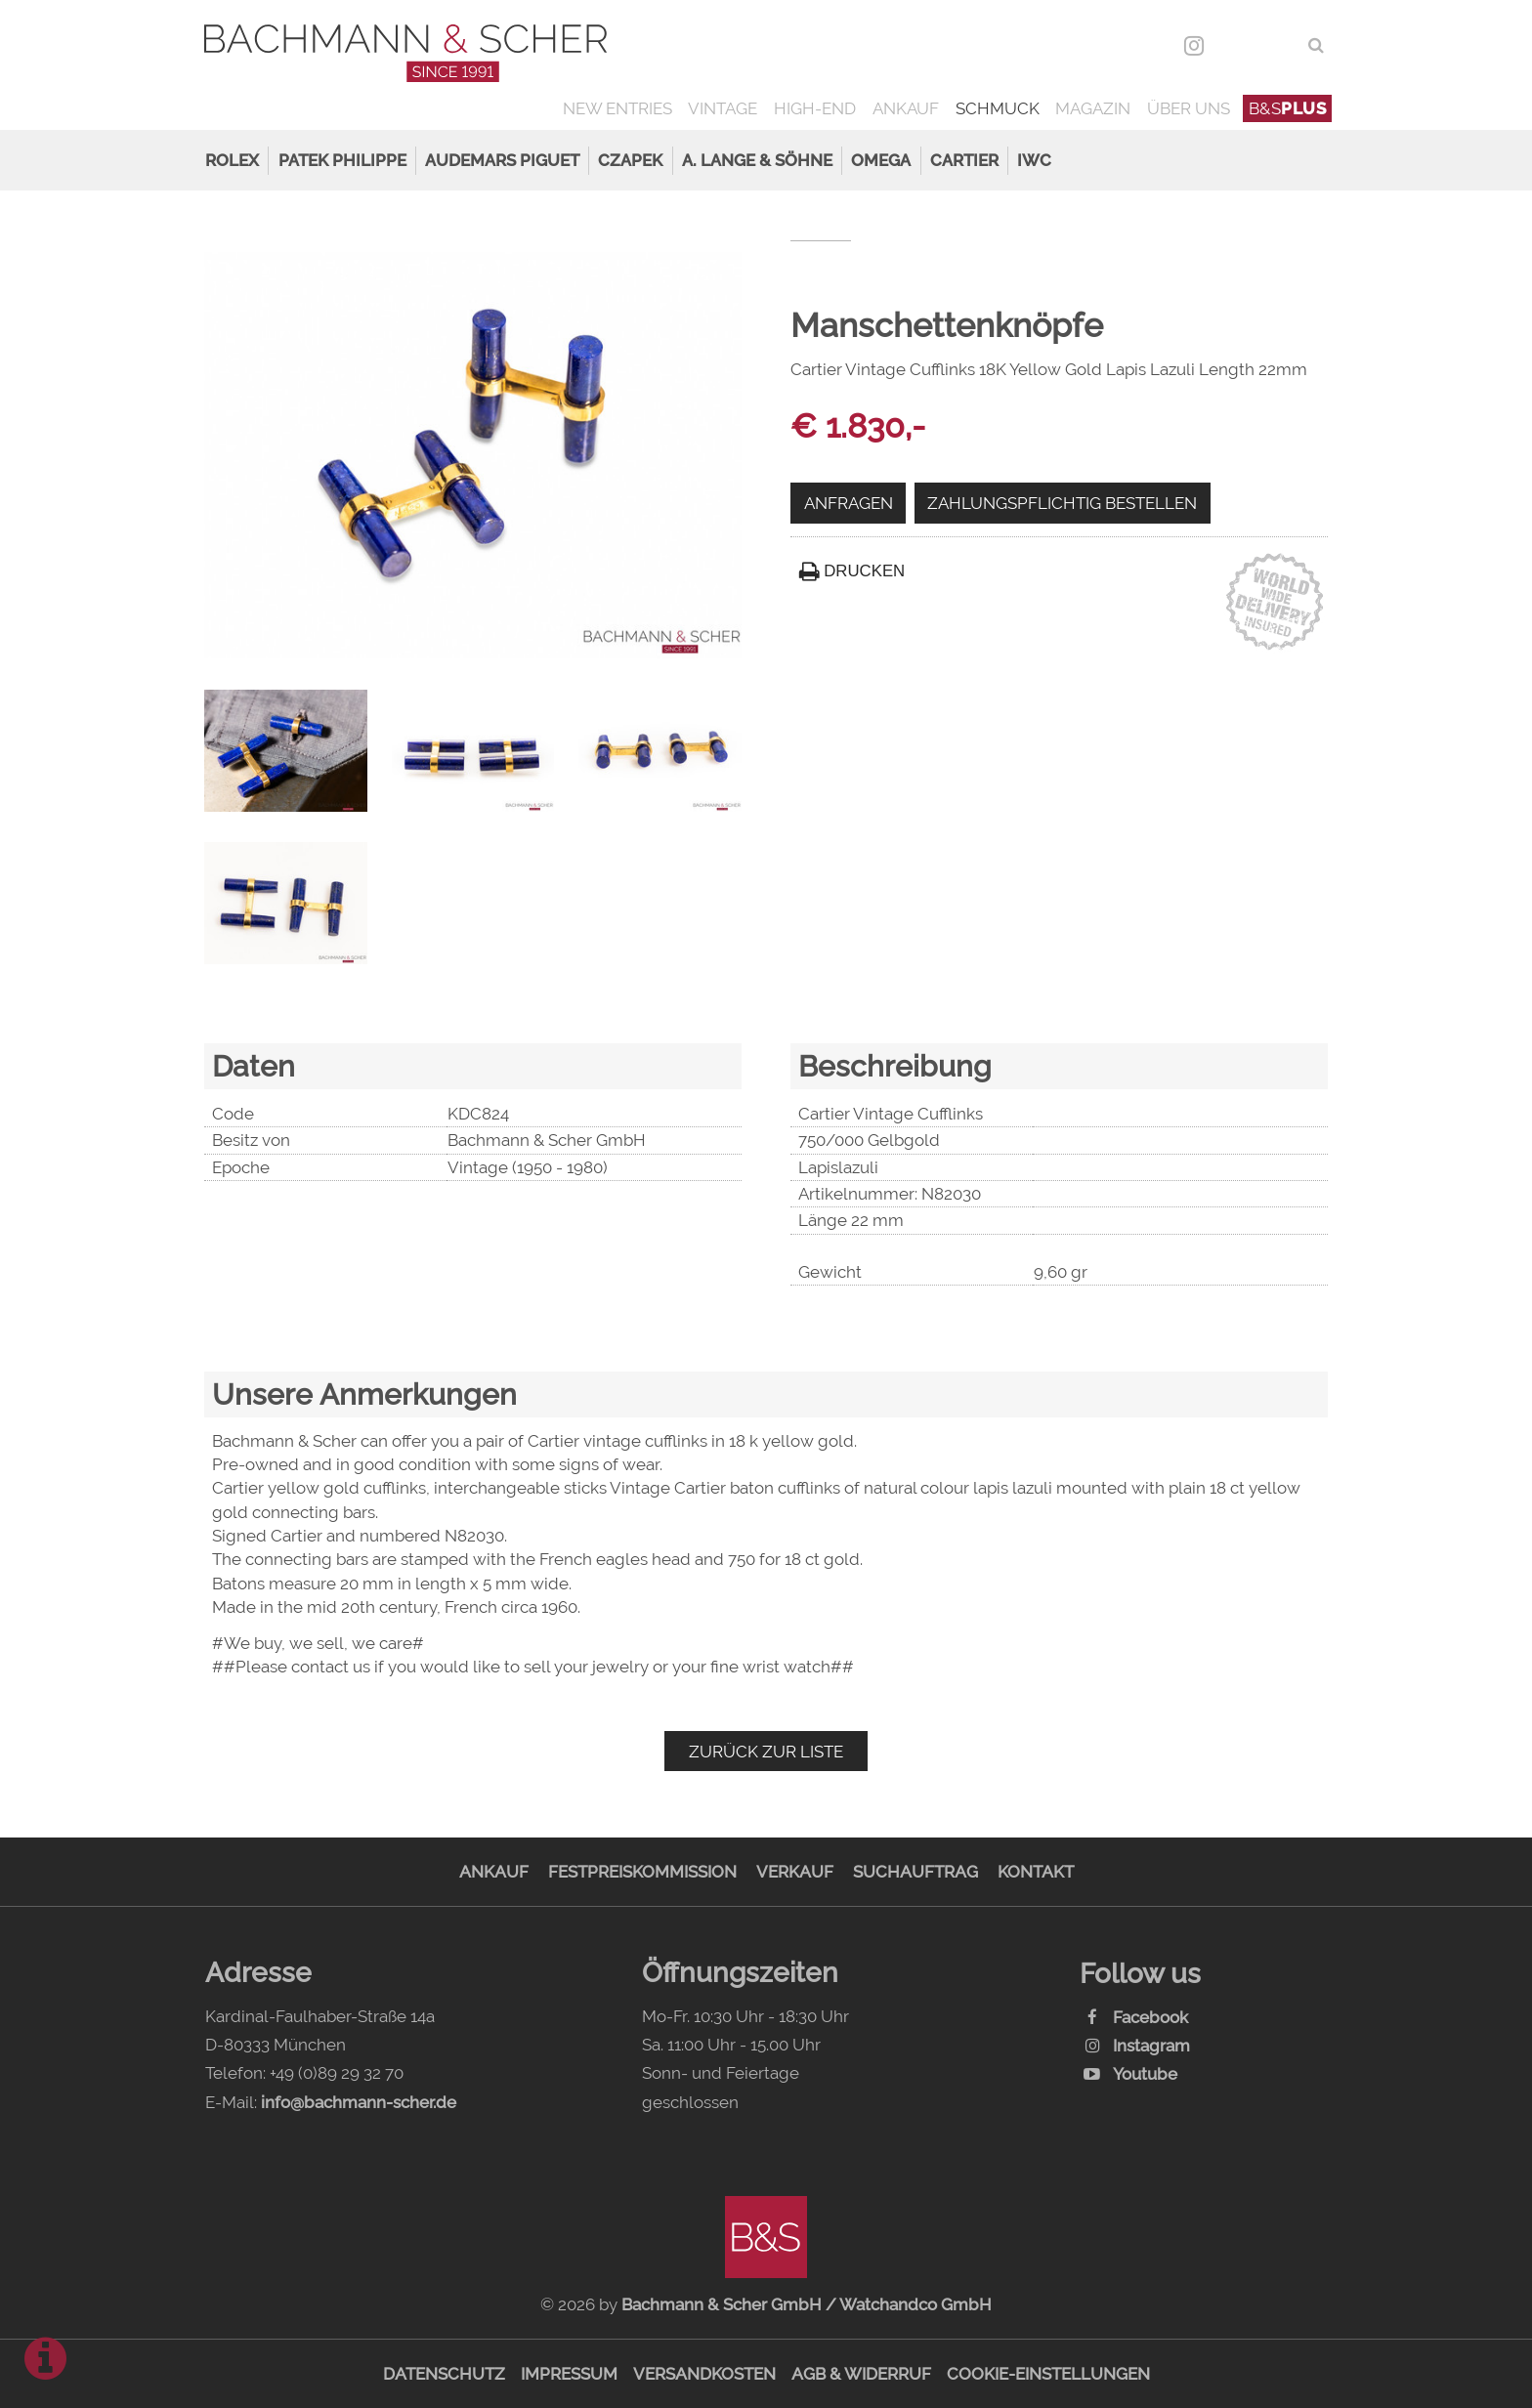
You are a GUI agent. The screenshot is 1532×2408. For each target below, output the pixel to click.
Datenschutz (444, 2374)
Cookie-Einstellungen (1048, 2374)
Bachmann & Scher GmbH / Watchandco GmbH (806, 2304)
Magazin (1092, 108)
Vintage (722, 108)
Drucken (852, 571)
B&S (1288, 108)
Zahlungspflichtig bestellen (1062, 503)
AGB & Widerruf (861, 2374)
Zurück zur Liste (766, 1751)
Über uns (1188, 108)
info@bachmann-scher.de (358, 2102)
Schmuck (998, 108)
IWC (1034, 160)
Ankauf (905, 108)
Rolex (232, 160)
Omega (881, 160)
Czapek (630, 160)
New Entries (617, 108)
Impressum (569, 2374)
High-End (815, 108)
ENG (1278, 45)
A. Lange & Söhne (757, 160)
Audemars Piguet (502, 160)
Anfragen (848, 503)
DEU (1236, 45)
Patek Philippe (342, 160)
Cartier (964, 160)
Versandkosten (704, 2374)
